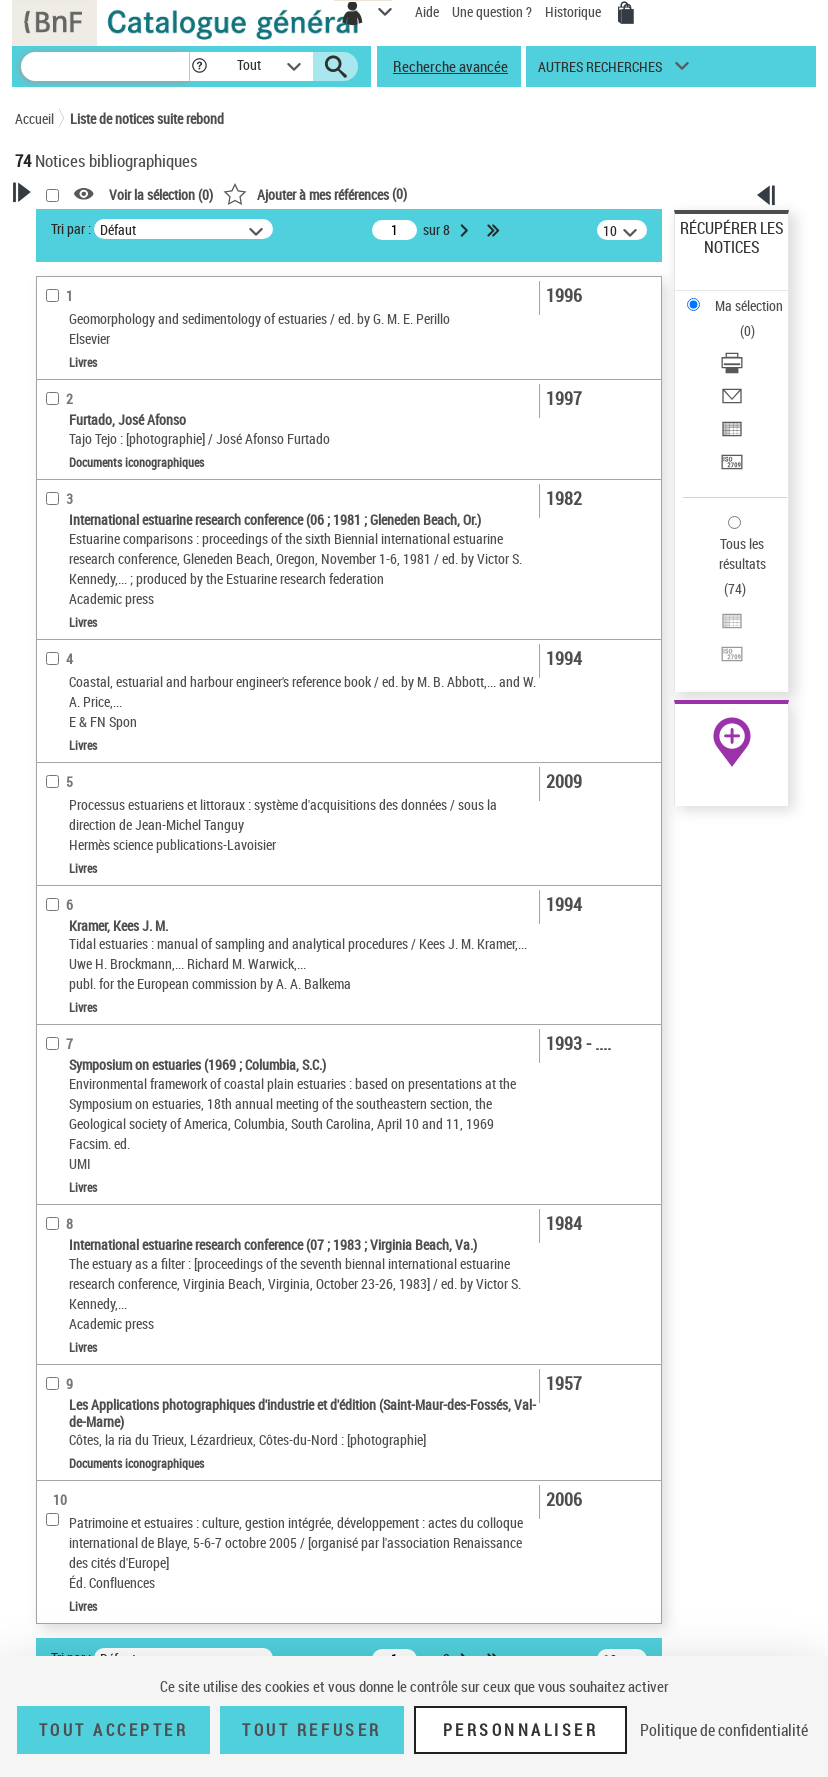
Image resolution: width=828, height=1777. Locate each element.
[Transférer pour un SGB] (732, 468)
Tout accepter (114, 1730)
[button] (199, 66)
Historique (574, 11)
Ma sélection (749, 305)
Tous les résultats (742, 553)
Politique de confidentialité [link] (724, 1730)
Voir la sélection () (161, 194)
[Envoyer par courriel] (732, 402)
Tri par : (71, 228)
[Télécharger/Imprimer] (732, 369)
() (315, 193)
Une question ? (492, 11)
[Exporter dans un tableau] (732, 435)
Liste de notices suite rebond (147, 118)
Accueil (34, 118)
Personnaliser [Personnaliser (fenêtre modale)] (521, 1730)
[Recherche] (105, 66)
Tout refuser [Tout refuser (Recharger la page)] (311, 1730)
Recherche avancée (450, 66)
